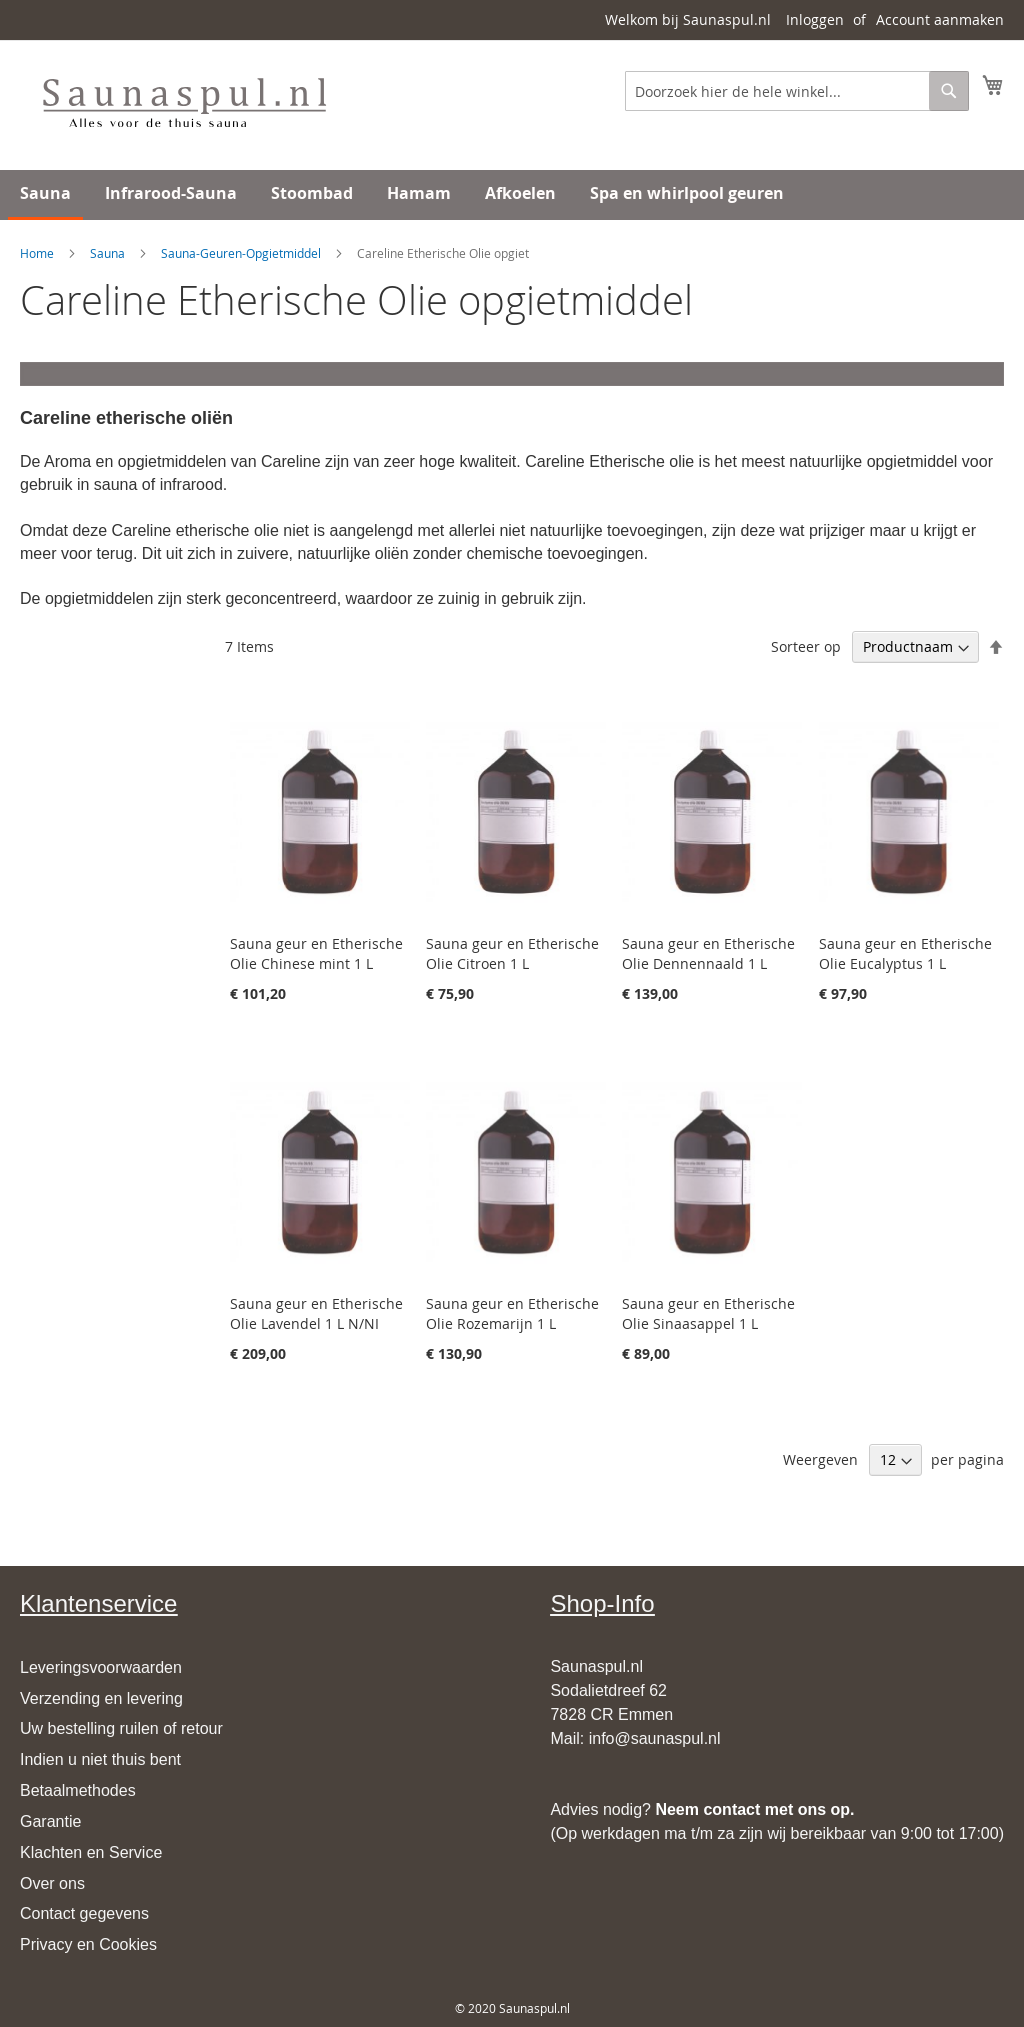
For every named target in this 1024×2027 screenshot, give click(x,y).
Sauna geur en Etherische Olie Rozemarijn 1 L (512, 1313)
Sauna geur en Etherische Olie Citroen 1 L (512, 953)
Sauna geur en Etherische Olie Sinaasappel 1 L (708, 1313)
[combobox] (797, 91)
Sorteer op (806, 646)
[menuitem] (45, 195)
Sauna (107, 253)
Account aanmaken (940, 19)
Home (37, 253)
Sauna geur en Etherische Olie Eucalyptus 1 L (905, 953)
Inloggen (815, 19)
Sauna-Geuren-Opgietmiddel (241, 253)
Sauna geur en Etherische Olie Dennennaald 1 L (708, 953)
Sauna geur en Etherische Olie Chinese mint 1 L (316, 953)
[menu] (512, 195)
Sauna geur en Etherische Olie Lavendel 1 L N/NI (316, 1313)
